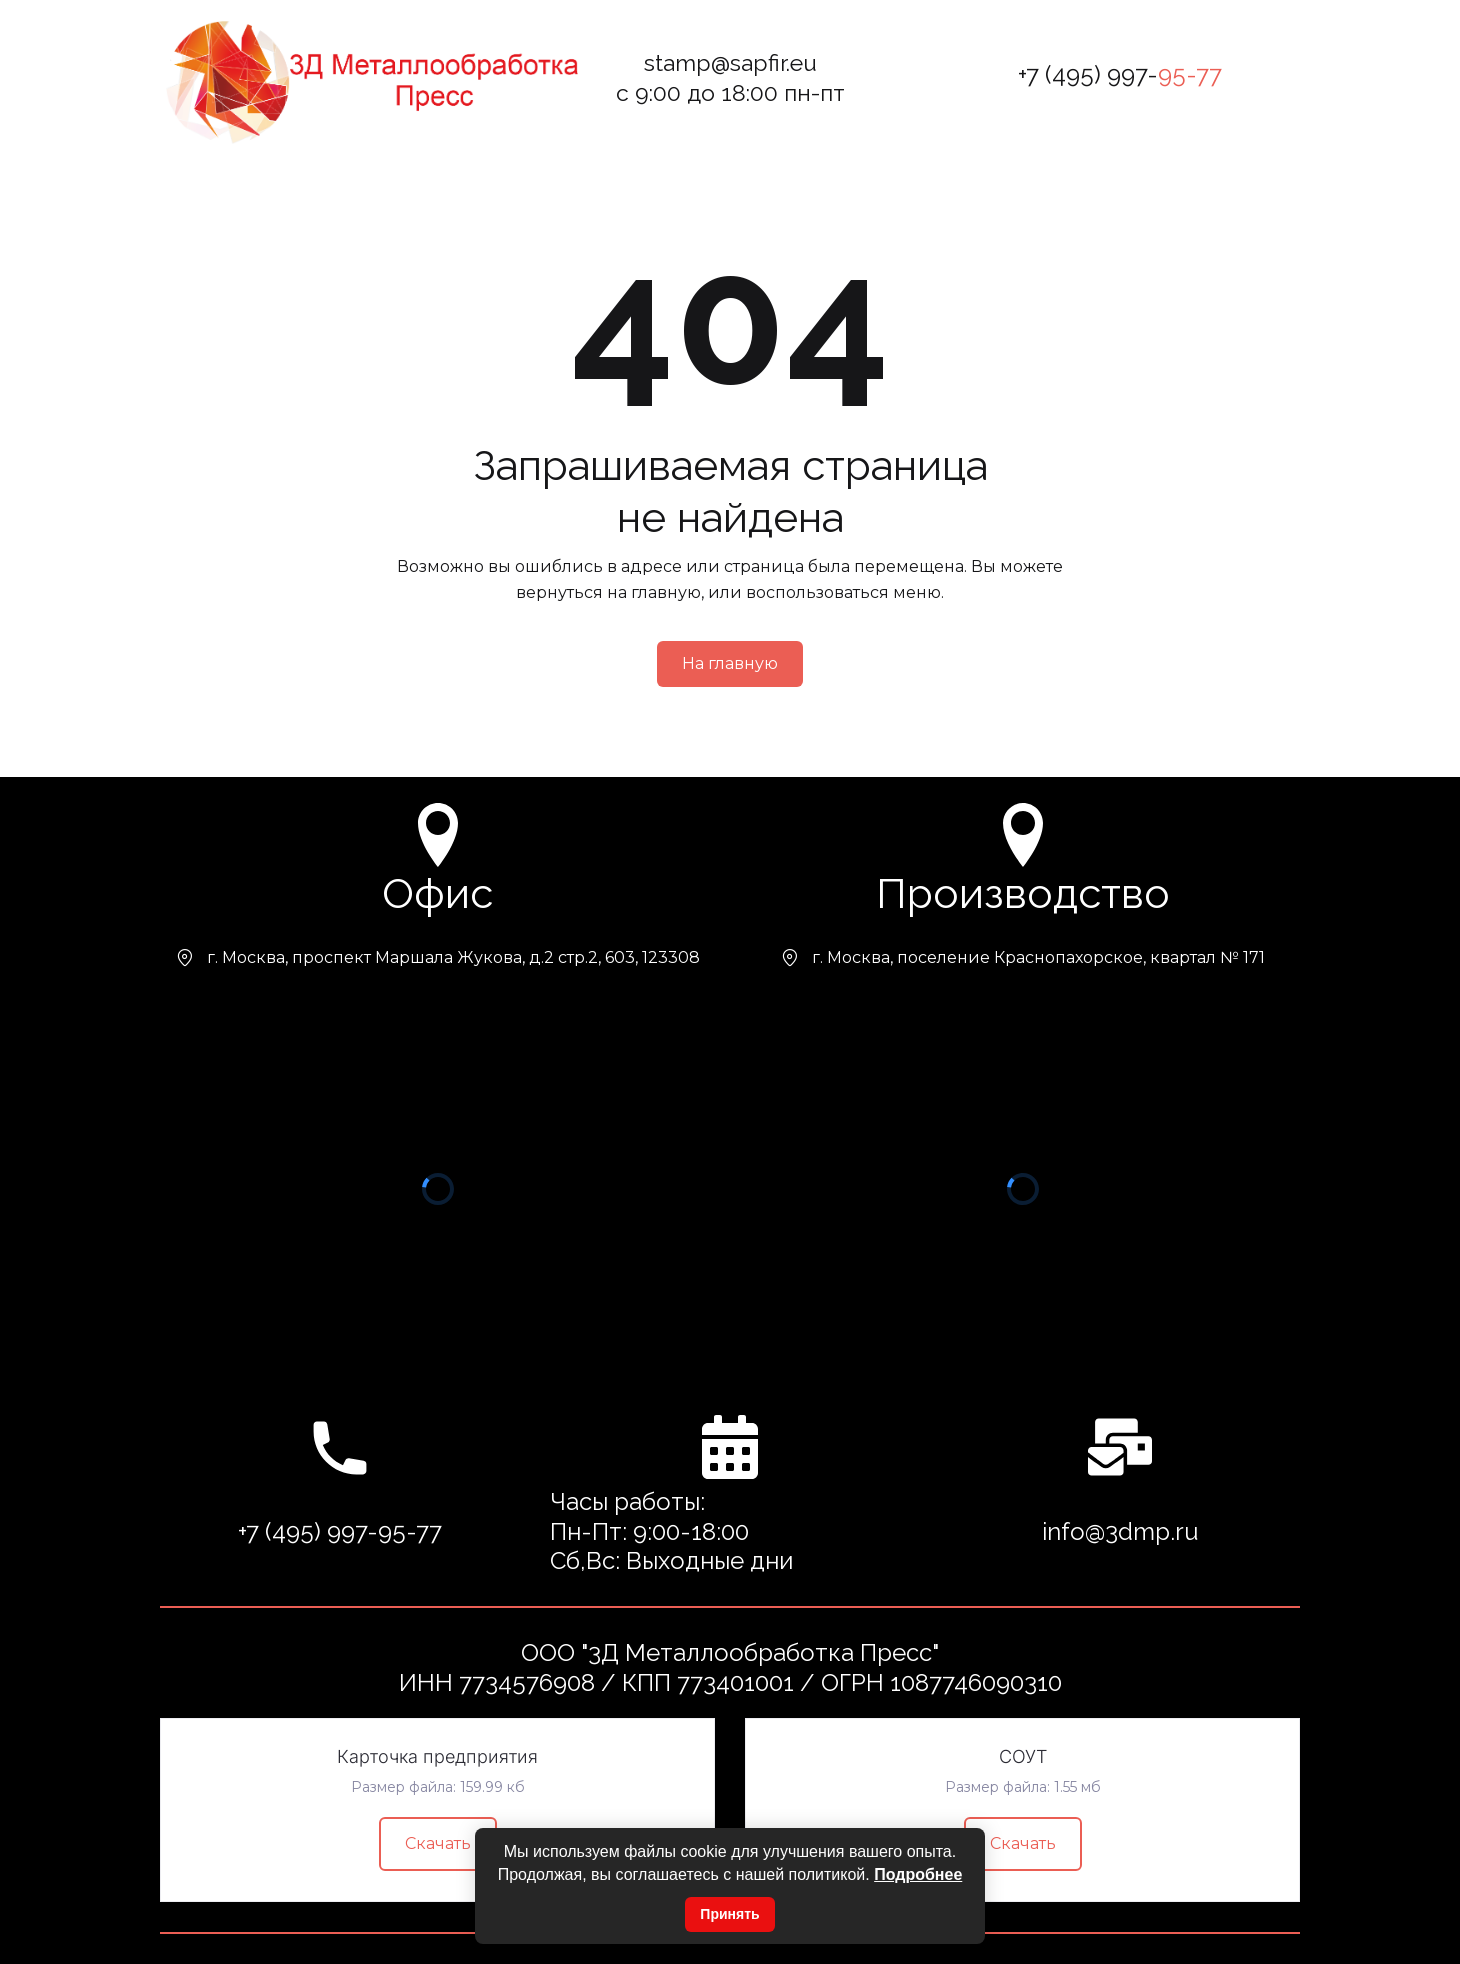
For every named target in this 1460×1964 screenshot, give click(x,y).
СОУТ (1023, 1756)
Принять (729, 1914)
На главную (730, 663)
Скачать (438, 1843)
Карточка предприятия (437, 1756)
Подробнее (918, 1874)
